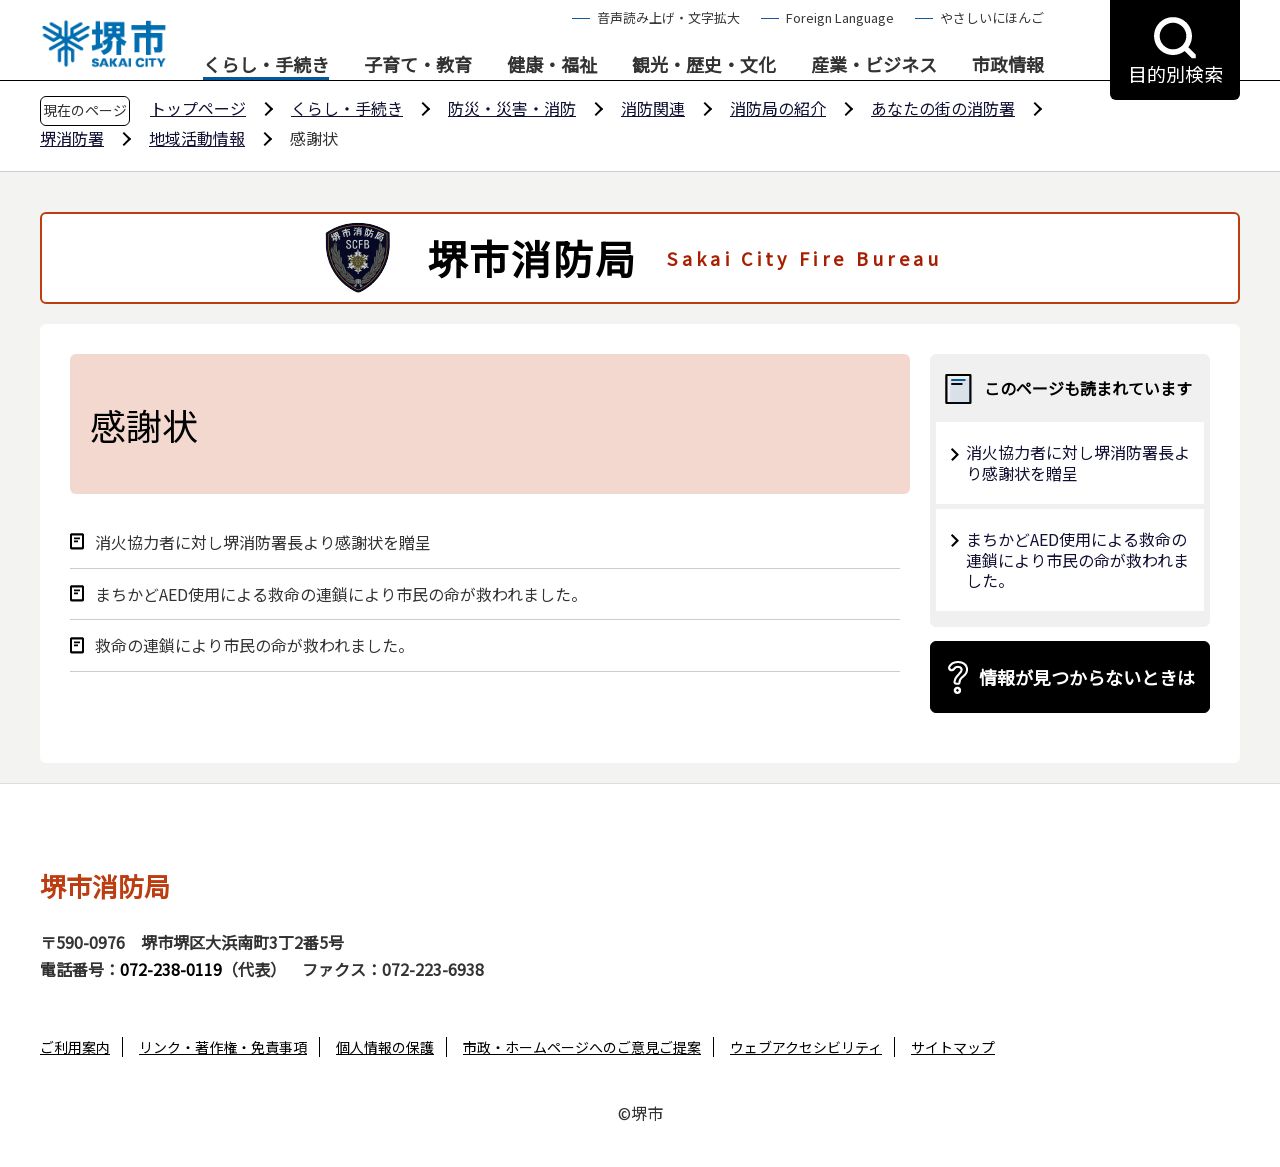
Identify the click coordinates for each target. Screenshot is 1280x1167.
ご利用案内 (75, 1047)
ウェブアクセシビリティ (806, 1047)
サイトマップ (953, 1047)
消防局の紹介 (778, 108)
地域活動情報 (197, 138)
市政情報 (1008, 65)
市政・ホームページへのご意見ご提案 (582, 1047)
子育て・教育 (418, 65)
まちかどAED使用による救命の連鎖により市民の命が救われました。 (341, 594)
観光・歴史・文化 (704, 65)
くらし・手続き (266, 65)
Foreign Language (840, 17)
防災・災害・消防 (512, 108)
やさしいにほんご (992, 17)
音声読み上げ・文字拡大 (668, 17)
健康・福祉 (552, 65)
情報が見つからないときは (1087, 677)
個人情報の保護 (385, 1047)
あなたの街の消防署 (943, 108)
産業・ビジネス (874, 65)
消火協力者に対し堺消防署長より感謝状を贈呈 (263, 542)
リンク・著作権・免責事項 (223, 1047)
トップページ (198, 108)
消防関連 (653, 108)
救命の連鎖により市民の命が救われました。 (254, 645)
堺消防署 (72, 138)
